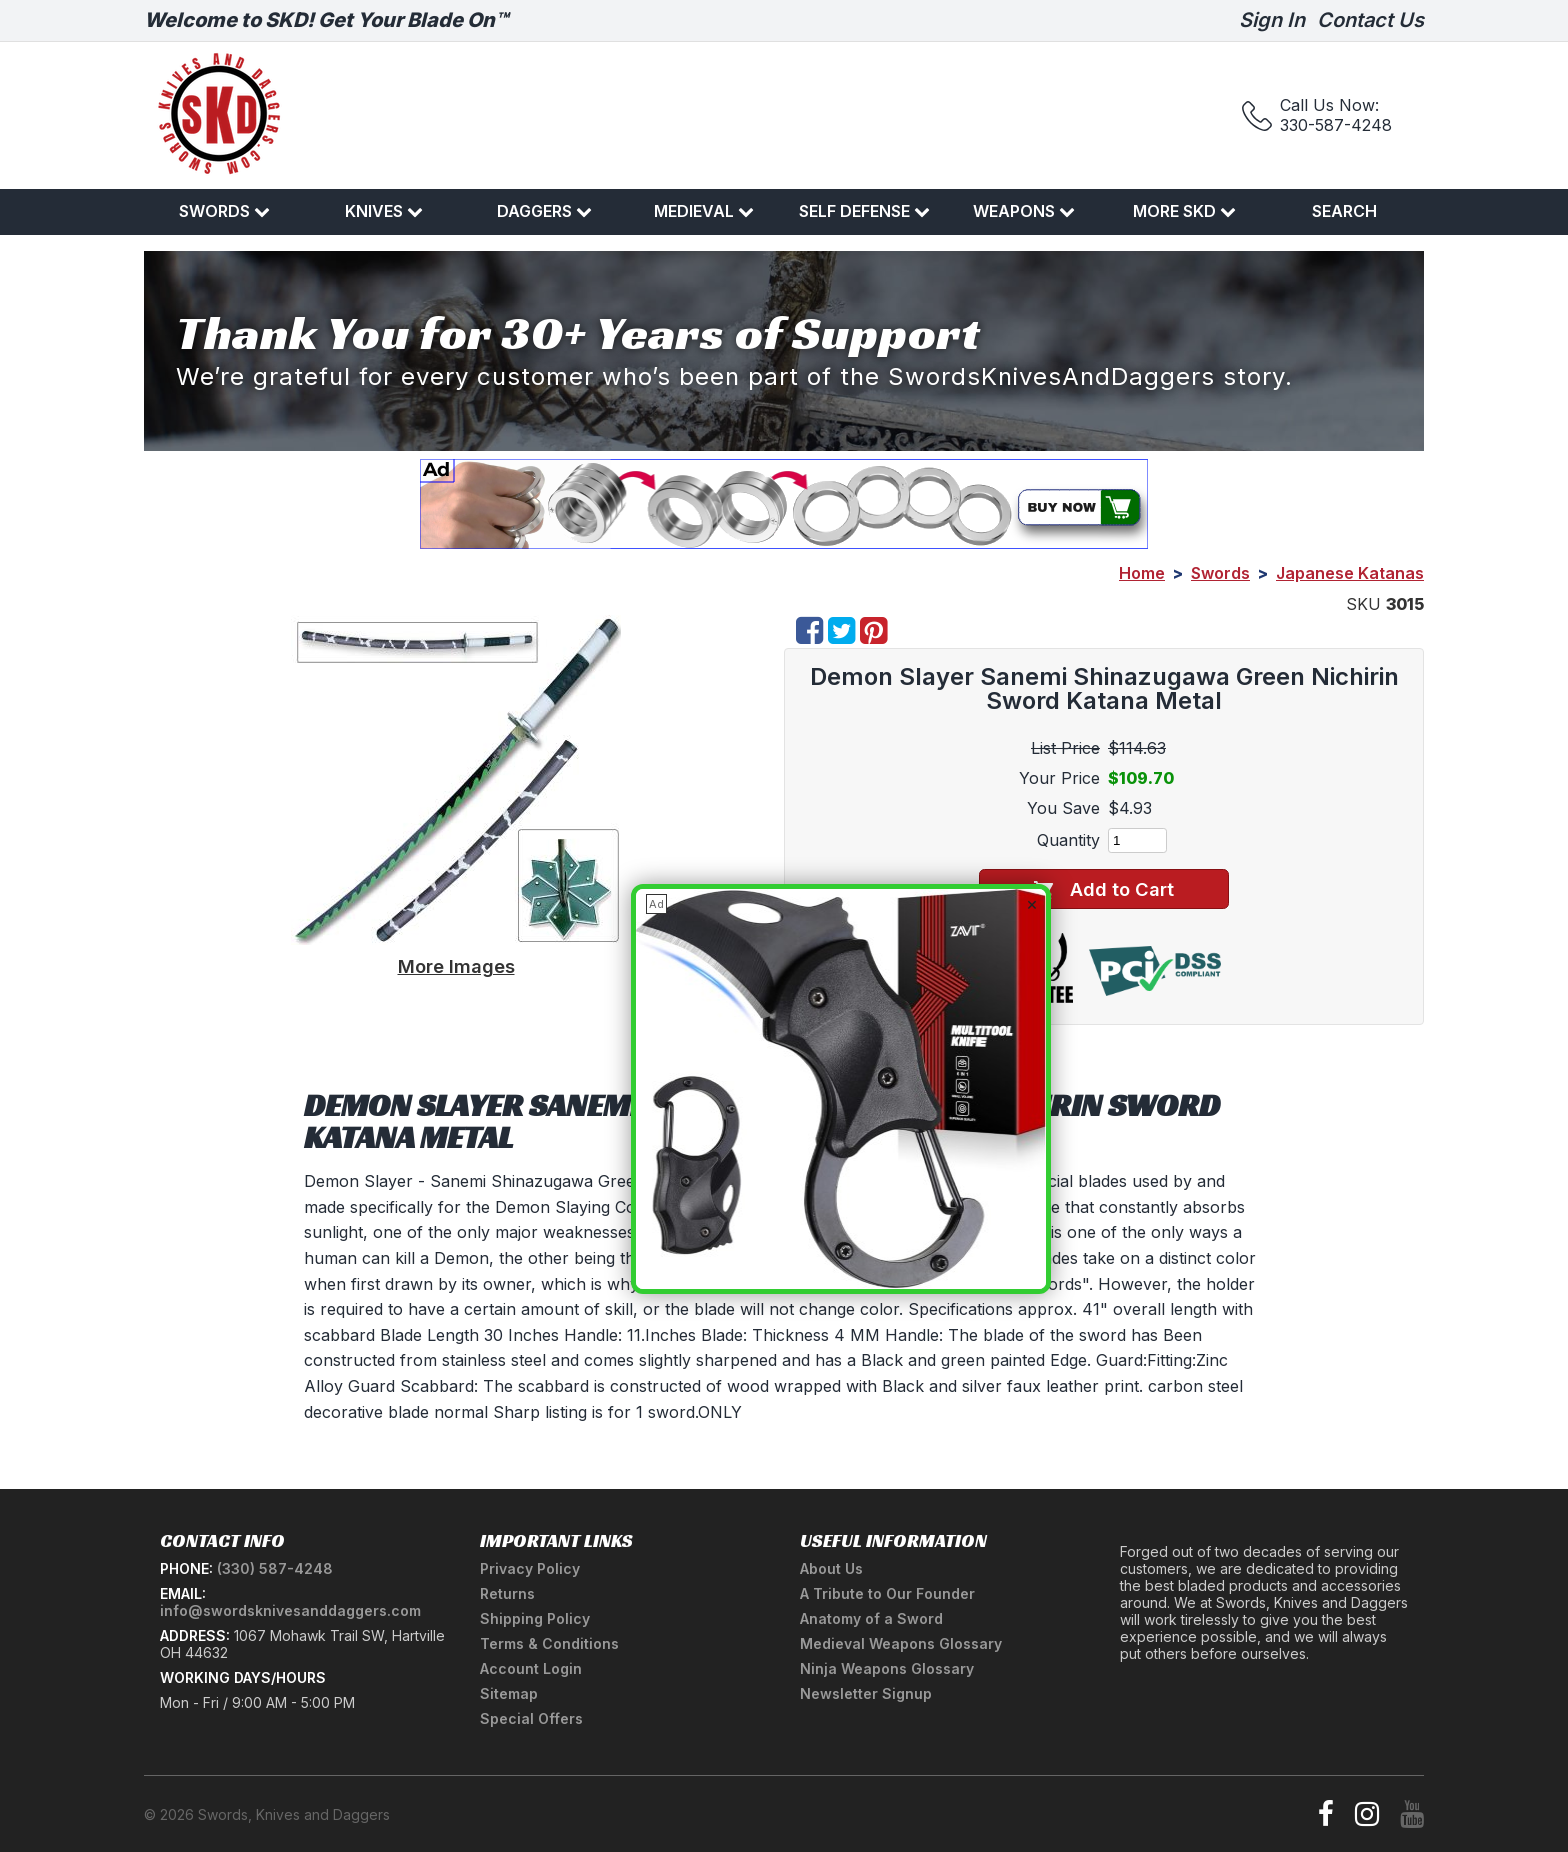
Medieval (704, 211)
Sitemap (509, 1693)
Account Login (531, 1668)
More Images (456, 966)
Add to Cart (1103, 889)
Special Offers (531, 1718)
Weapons (1024, 211)
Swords (224, 211)
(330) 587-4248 (275, 1568)
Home (1142, 573)
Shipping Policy (535, 1618)
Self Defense (864, 211)
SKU (1363, 604)
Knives (384, 211)
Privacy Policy (530, 1568)
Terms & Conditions (549, 1643)
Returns (507, 1593)
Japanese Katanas (1350, 573)
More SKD (1184, 211)
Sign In (1272, 20)
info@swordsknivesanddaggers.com (290, 1610)
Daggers (544, 211)
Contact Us (1370, 20)
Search (1344, 211)
